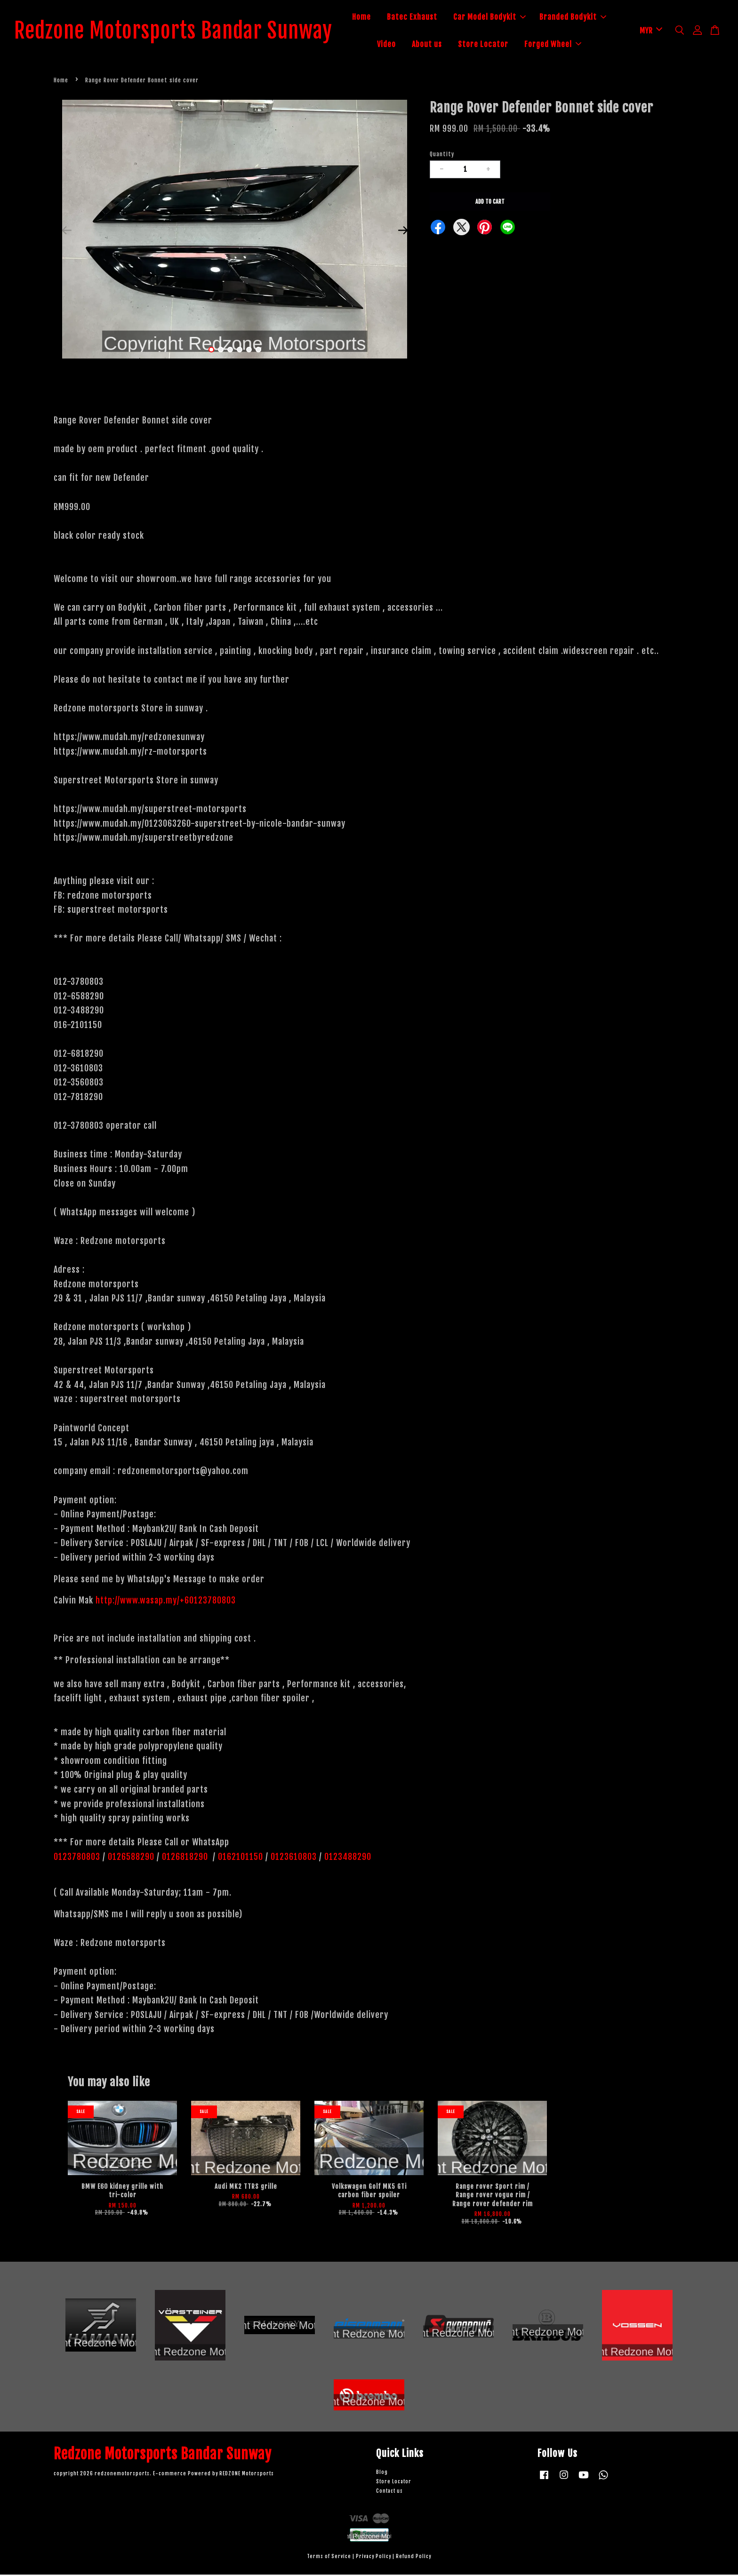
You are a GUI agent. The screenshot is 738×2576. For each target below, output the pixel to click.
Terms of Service (329, 2558)
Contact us (389, 2492)
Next (403, 232)
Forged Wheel (562, 44)
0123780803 (78, 1858)
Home (371, 18)
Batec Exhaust (422, 18)
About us (437, 44)
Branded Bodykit (582, 18)
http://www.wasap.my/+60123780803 (166, 1601)
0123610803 (294, 1858)
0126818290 (186, 1858)
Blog (382, 2474)
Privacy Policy (373, 2558)
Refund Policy (413, 2558)
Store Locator (493, 44)
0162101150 (239, 1858)
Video (396, 44)
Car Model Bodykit (499, 18)
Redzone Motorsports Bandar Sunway (183, 31)
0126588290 (131, 1858)
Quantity (442, 155)
